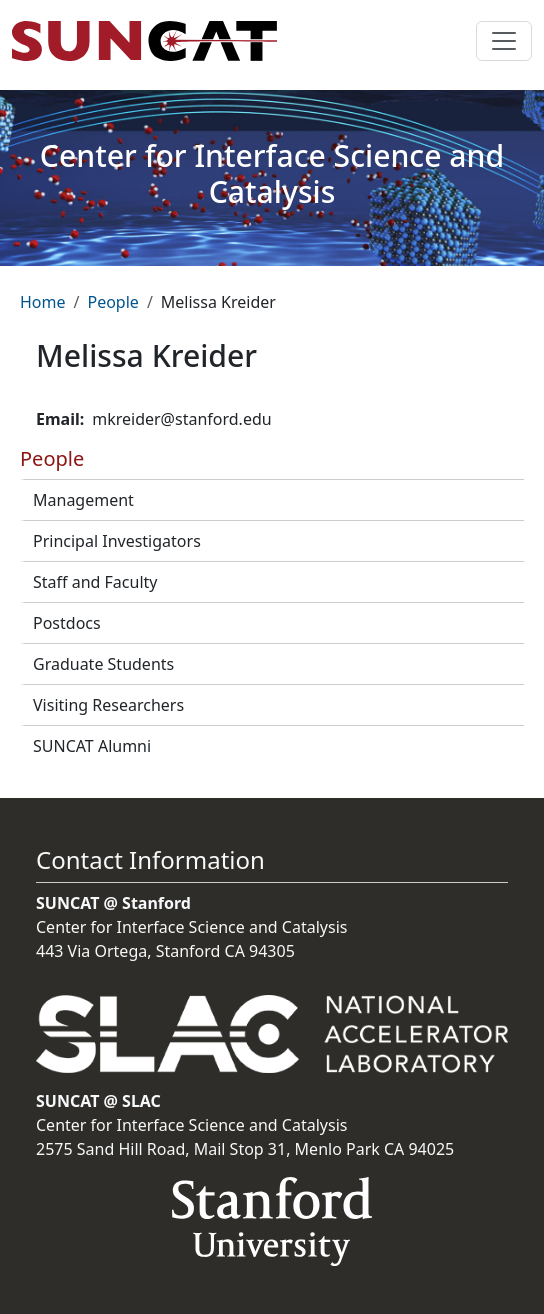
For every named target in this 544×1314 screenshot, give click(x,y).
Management (83, 500)
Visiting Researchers (108, 705)
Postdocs (67, 623)
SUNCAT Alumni (92, 746)
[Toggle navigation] (504, 41)
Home (43, 302)
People (112, 302)
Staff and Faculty (95, 582)
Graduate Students (103, 664)
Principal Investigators (117, 541)
